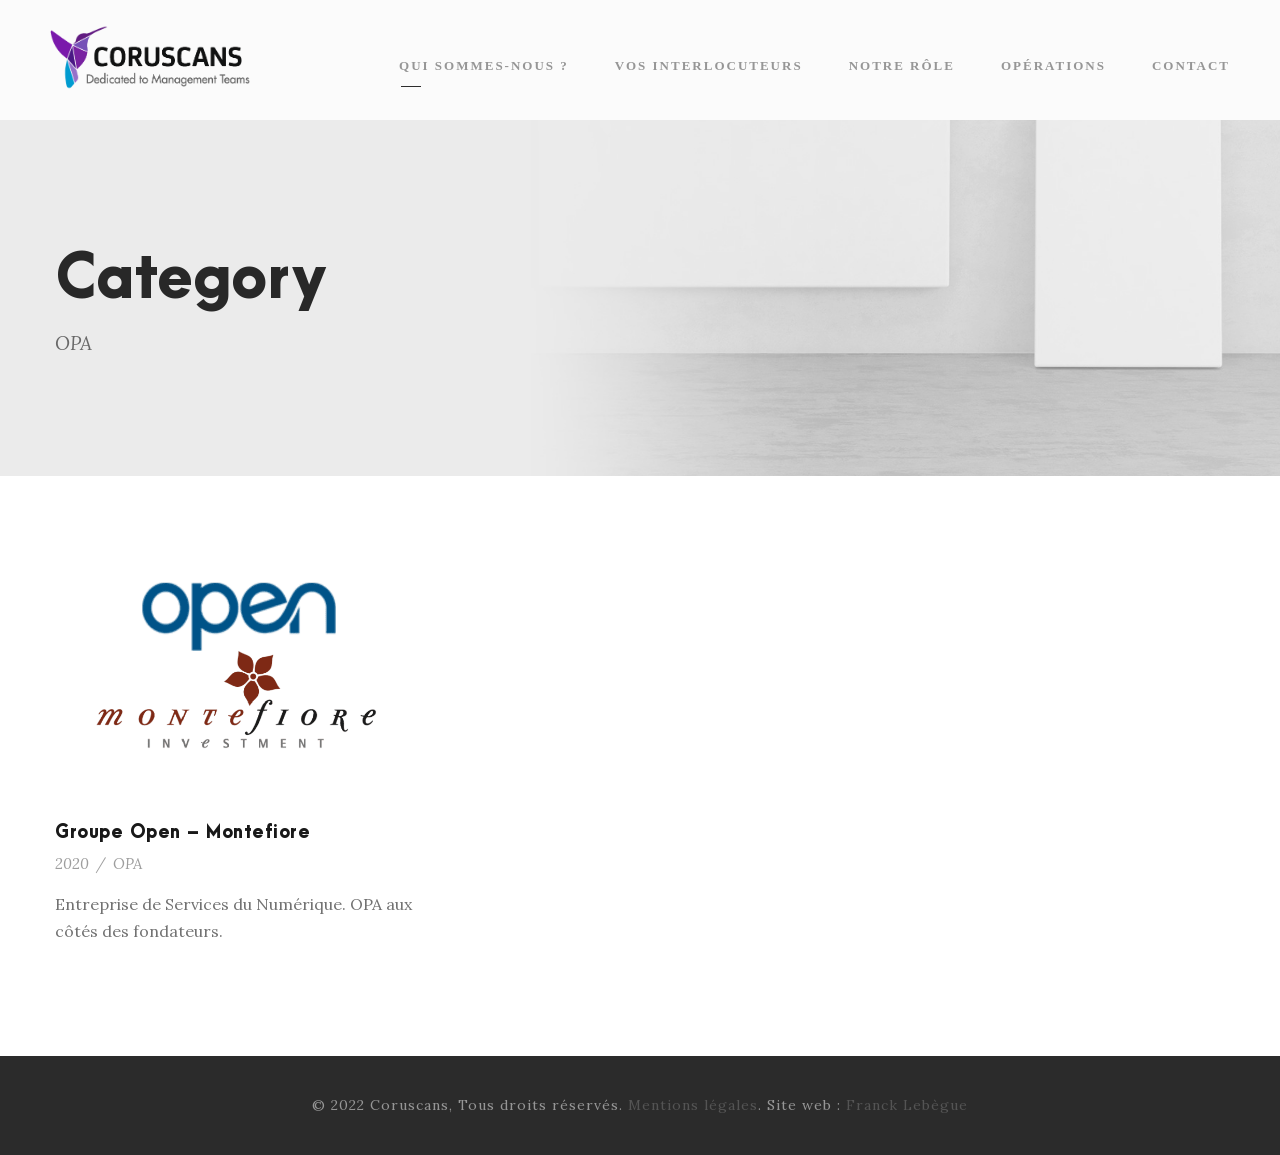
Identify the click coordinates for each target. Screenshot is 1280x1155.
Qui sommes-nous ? (484, 65)
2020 (72, 863)
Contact (1191, 65)
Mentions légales (693, 1105)
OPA (127, 863)
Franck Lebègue (907, 1105)
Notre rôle (902, 65)
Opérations (1053, 65)
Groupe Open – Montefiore (182, 832)
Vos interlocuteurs (709, 65)
